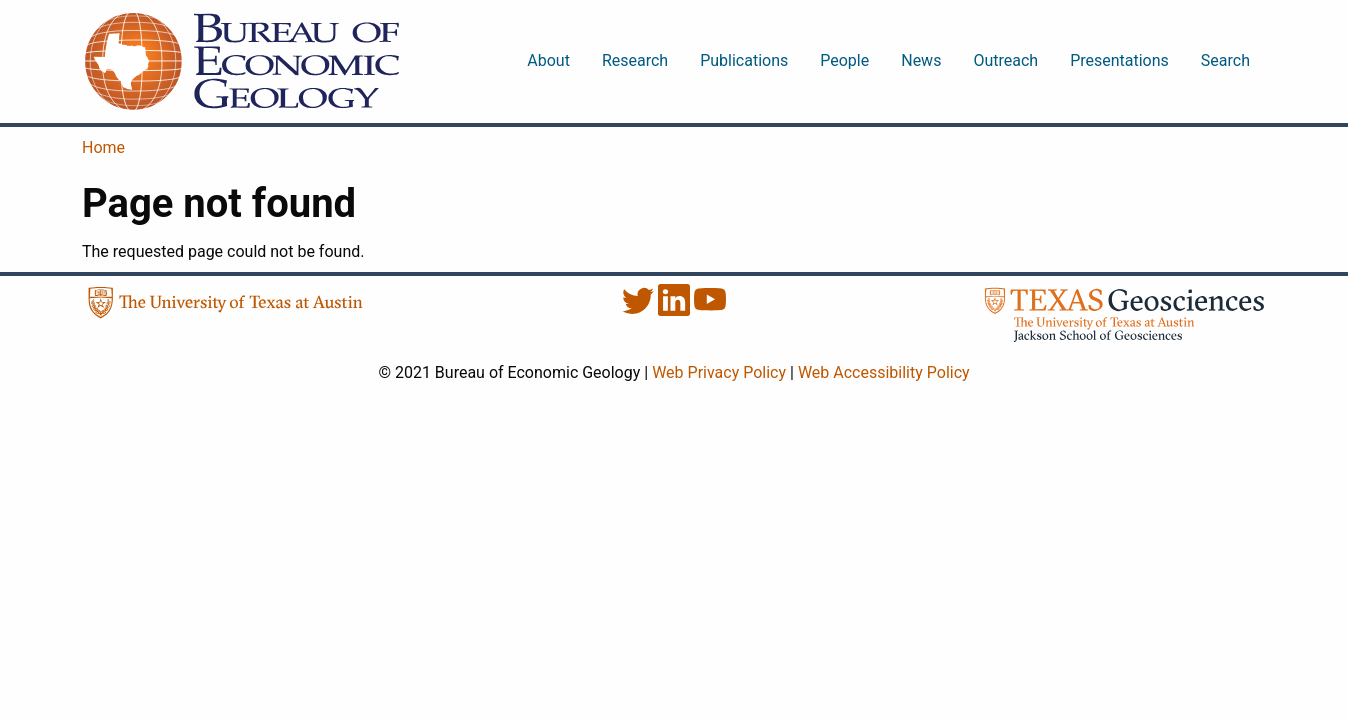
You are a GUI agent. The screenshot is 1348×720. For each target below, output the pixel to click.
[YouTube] (710, 310)
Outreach (1005, 60)
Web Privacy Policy (719, 372)
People (844, 60)
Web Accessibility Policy (884, 372)
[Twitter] (640, 310)
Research (635, 60)
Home (103, 147)
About (548, 60)
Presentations (1119, 60)
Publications (744, 60)
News (921, 60)
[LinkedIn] (676, 310)
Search (1225, 60)
